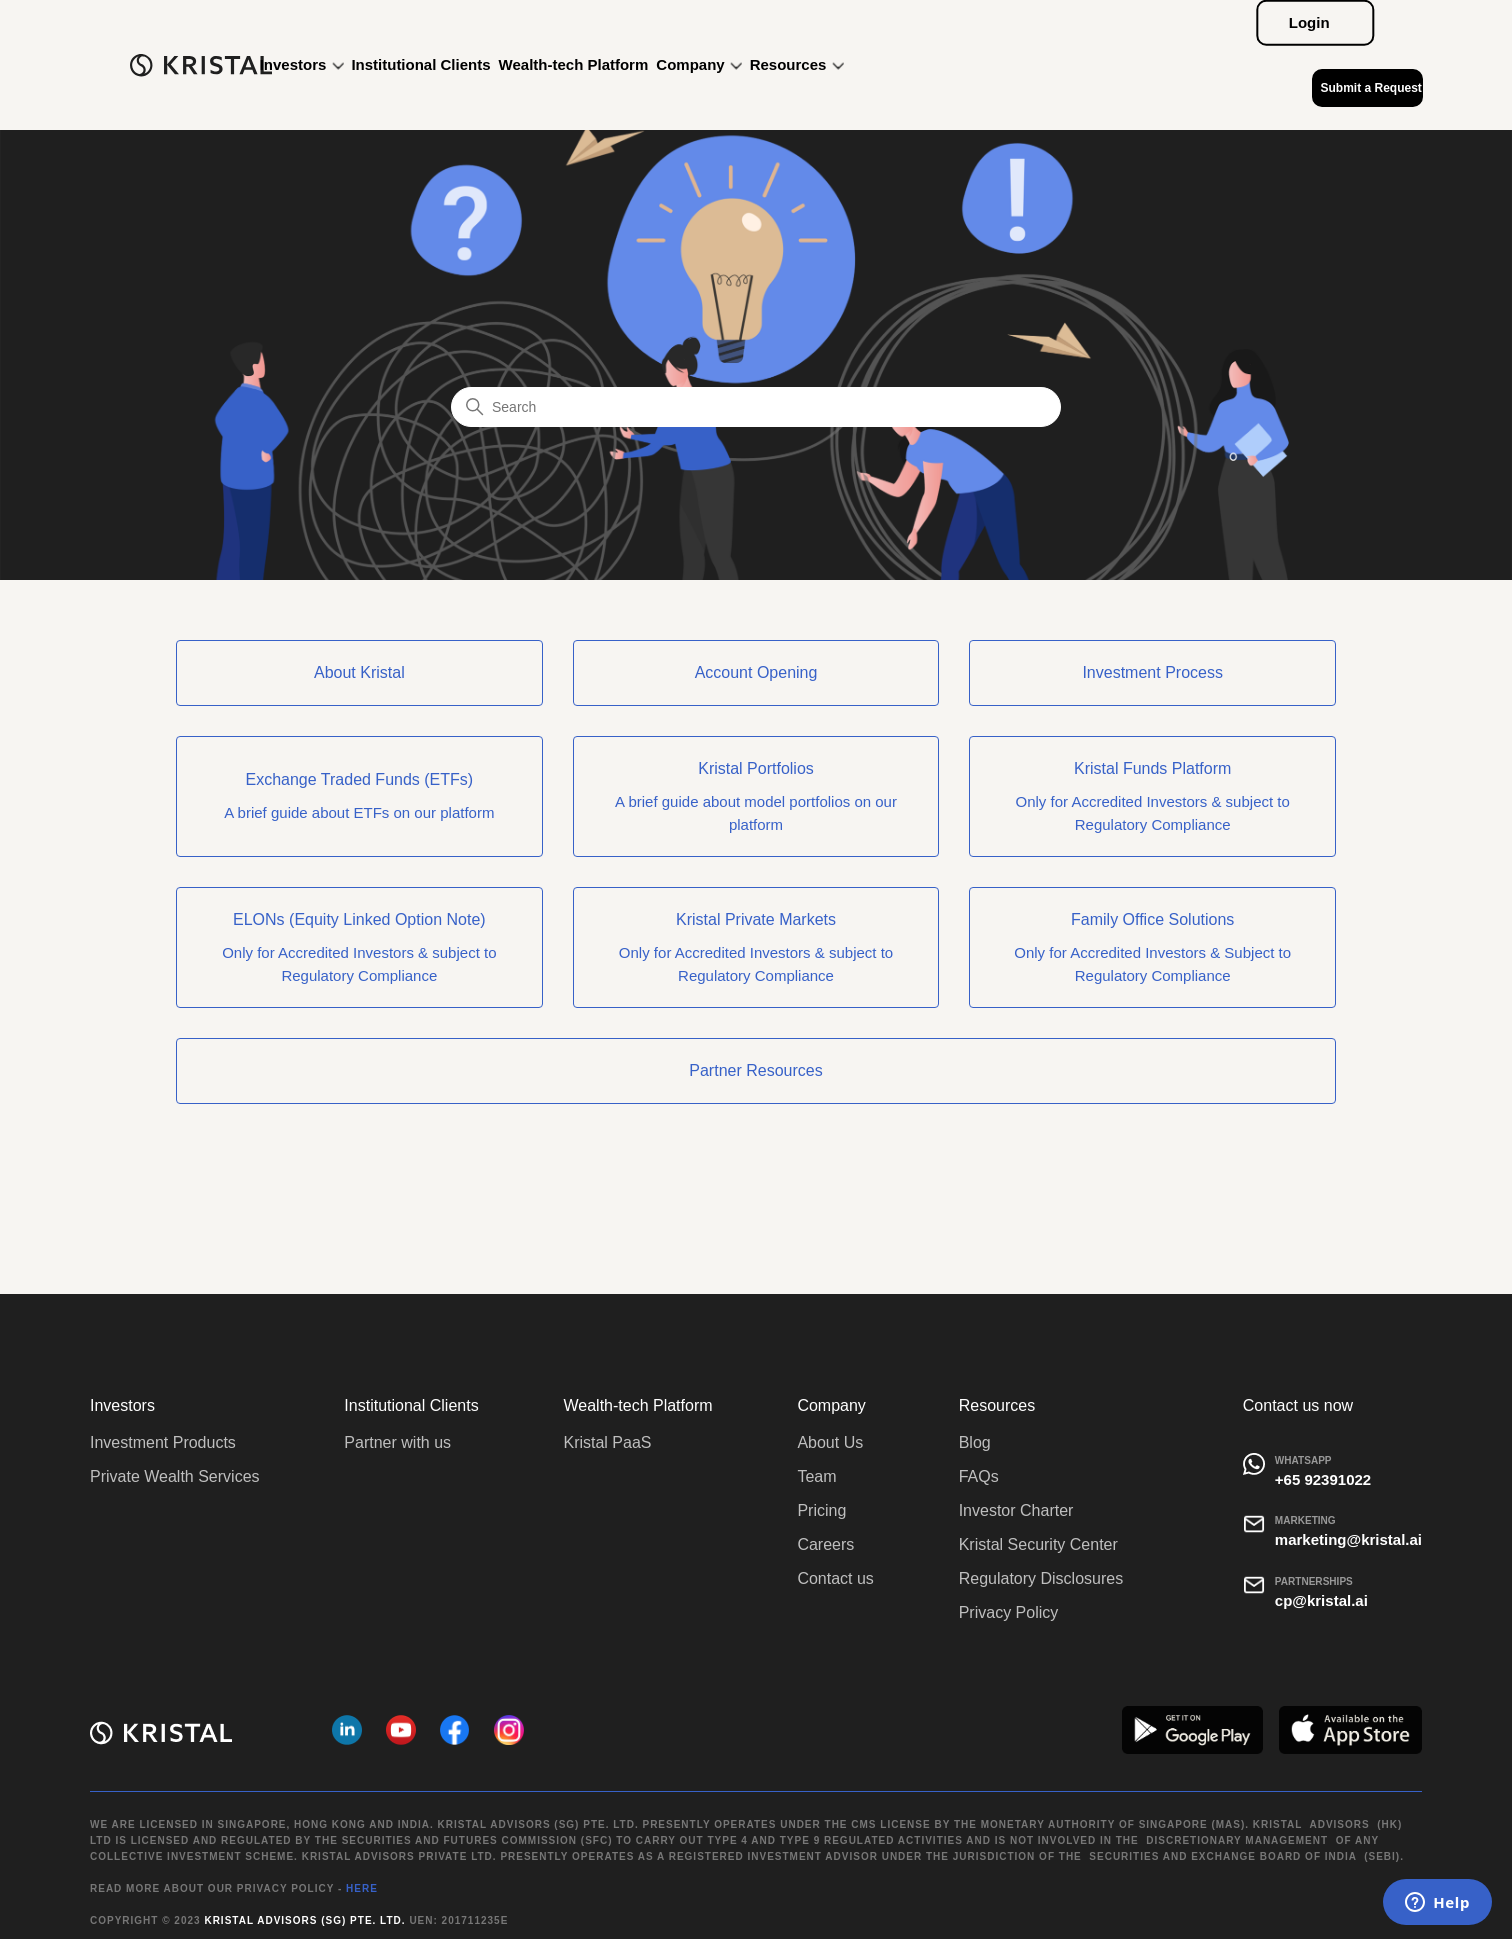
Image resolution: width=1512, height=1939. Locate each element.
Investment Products (163, 1442)
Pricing (821, 1510)
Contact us (835, 1578)
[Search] (756, 407)
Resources (797, 64)
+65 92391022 (1323, 1479)
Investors (302, 64)
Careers (825, 1544)
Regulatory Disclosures (1041, 1578)
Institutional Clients (420, 64)
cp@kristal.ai (1321, 1600)
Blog (975, 1442)
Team (816, 1476)
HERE (362, 1888)
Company (698, 64)
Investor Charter (1016, 1510)
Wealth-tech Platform (574, 64)
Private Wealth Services (175, 1476)
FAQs (979, 1476)
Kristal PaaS (607, 1442)
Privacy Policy (1009, 1612)
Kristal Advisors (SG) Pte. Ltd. (304, 1920)
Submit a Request (1370, 88)
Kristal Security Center (1038, 1544)
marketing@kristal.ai (1348, 1539)
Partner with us (397, 1442)
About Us (830, 1442)
